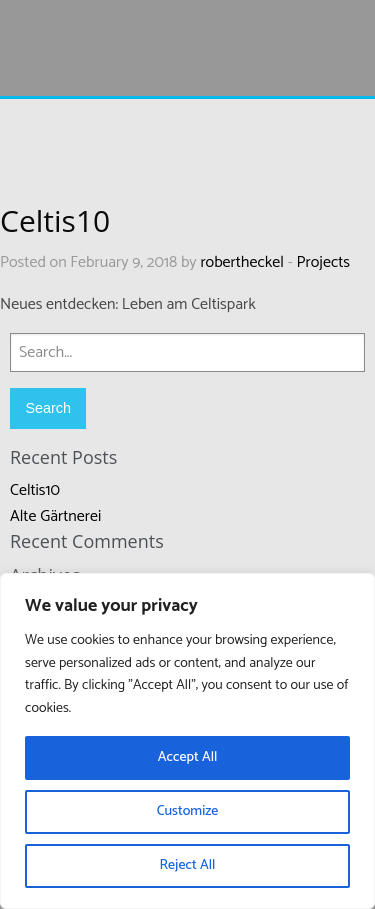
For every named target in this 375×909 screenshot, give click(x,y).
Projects (324, 262)
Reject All (188, 865)
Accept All (188, 757)
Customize (188, 811)
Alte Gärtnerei (55, 516)
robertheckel (242, 262)
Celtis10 (35, 490)
